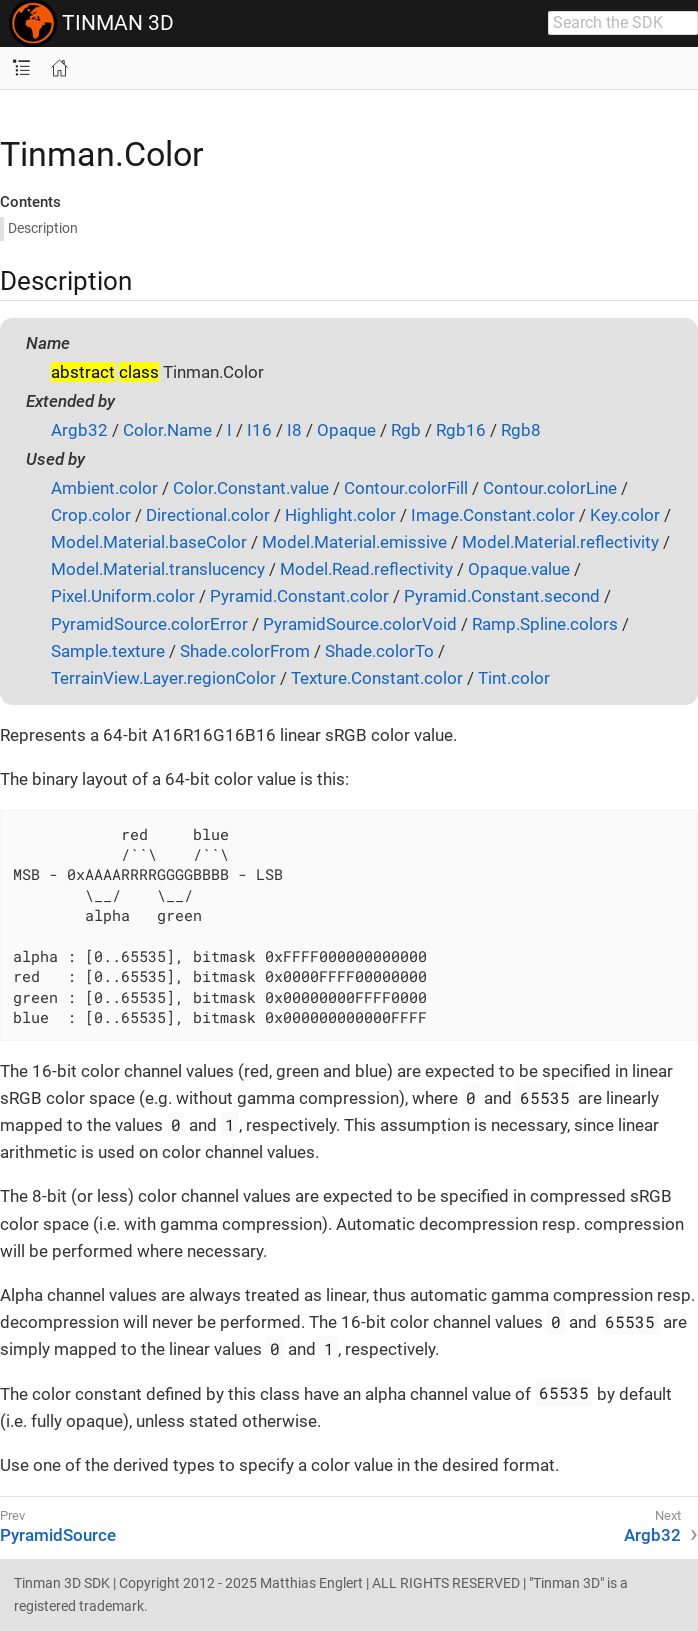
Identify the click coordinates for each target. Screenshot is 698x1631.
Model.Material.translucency (158, 569)
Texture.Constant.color (377, 678)
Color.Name (167, 430)
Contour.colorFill (406, 488)
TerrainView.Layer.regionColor (163, 678)
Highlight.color (340, 515)
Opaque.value (519, 569)
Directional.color (208, 515)
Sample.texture (108, 651)
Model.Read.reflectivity (366, 569)
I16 (259, 430)
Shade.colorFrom (245, 651)
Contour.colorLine (550, 488)
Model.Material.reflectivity (560, 542)
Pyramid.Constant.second (502, 596)
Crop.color (91, 515)
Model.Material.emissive (354, 542)
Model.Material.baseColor (149, 542)
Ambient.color (104, 488)
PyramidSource (58, 1535)
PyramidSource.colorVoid (360, 624)
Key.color (625, 515)
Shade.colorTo (379, 651)
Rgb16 (461, 430)
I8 (294, 430)
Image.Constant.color (493, 515)
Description (43, 228)
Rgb (406, 430)
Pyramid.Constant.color (299, 596)
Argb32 (79, 430)
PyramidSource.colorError (149, 624)
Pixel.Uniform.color (123, 596)
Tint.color (514, 678)
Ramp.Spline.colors (545, 624)
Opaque (346, 430)
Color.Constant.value (251, 488)
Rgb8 (521, 430)
